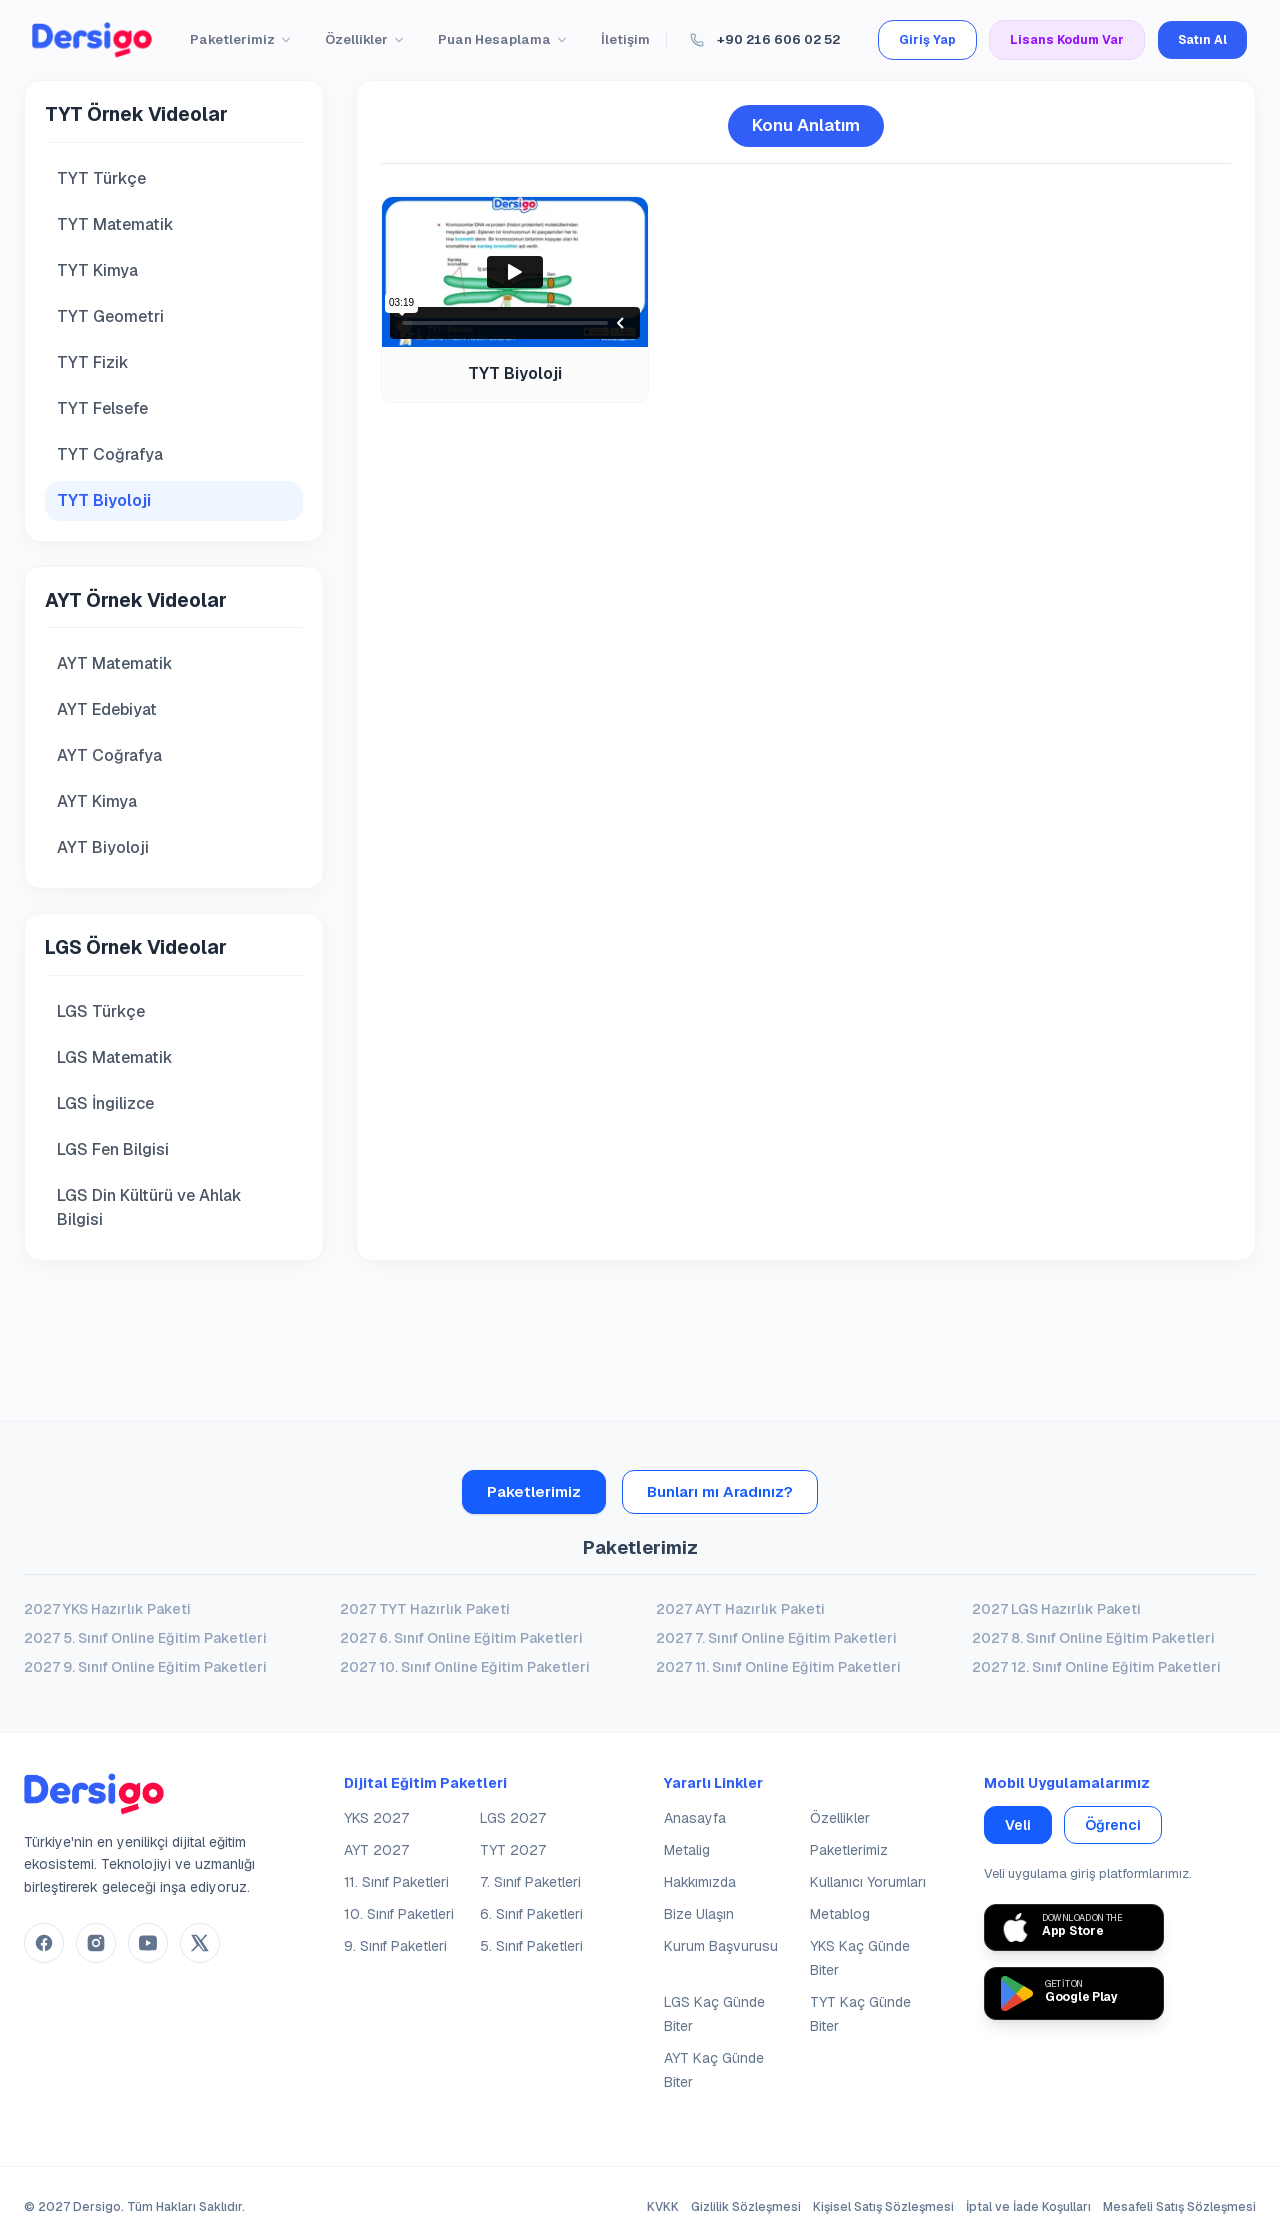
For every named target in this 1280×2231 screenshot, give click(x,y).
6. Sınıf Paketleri (531, 1914)
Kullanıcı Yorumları (868, 1882)
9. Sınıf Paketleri (395, 1946)
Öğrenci (1113, 1825)
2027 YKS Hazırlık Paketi (107, 1609)
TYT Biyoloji (104, 500)
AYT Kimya (97, 801)
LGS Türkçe (101, 1011)
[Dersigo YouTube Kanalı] (148, 1943)
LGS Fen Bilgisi (113, 1149)
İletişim (625, 39)
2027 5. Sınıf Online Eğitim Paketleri (145, 1638)
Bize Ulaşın (699, 1914)
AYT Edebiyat (107, 709)
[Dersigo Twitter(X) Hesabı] (200, 1943)
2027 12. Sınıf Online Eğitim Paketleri (1096, 1667)
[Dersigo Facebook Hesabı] (44, 1943)
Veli (1018, 1825)
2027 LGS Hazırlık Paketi (1056, 1609)
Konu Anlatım (806, 125)
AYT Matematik (115, 663)
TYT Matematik (115, 224)
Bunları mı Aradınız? (720, 1491)
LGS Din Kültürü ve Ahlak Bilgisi (149, 1207)
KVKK (663, 2207)
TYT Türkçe (101, 178)
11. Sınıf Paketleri (396, 1882)
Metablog (840, 1914)
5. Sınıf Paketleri (531, 1946)
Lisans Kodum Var (1067, 40)
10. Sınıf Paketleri (399, 1914)
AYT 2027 (376, 1850)
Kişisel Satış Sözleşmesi (883, 2207)
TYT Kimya (97, 270)
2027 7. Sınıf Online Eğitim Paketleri (776, 1638)
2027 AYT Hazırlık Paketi (740, 1609)
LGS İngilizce (105, 1103)
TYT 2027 (513, 1850)
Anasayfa (695, 1818)
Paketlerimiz (241, 39)
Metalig (687, 1850)
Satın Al (1202, 40)
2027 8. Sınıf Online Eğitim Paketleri (1093, 1638)
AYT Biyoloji (103, 847)
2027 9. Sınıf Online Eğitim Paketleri (145, 1667)
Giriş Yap (927, 40)
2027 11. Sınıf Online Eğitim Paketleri (778, 1667)
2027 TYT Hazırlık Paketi (425, 1609)
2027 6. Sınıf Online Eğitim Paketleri (461, 1638)
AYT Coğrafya (109, 755)
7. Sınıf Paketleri (530, 1882)
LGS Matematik (115, 1057)
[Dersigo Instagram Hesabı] (96, 1943)
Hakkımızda (700, 1882)
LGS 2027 (513, 1818)
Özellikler (365, 39)
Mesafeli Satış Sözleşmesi (1179, 2207)
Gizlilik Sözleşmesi (746, 2207)
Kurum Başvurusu (721, 1946)
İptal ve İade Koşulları (1028, 2207)
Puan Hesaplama (503, 39)
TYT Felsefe (102, 408)
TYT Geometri (110, 316)
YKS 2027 (376, 1818)
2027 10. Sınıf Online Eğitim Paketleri (465, 1667)
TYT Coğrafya (110, 454)
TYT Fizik (93, 362)
